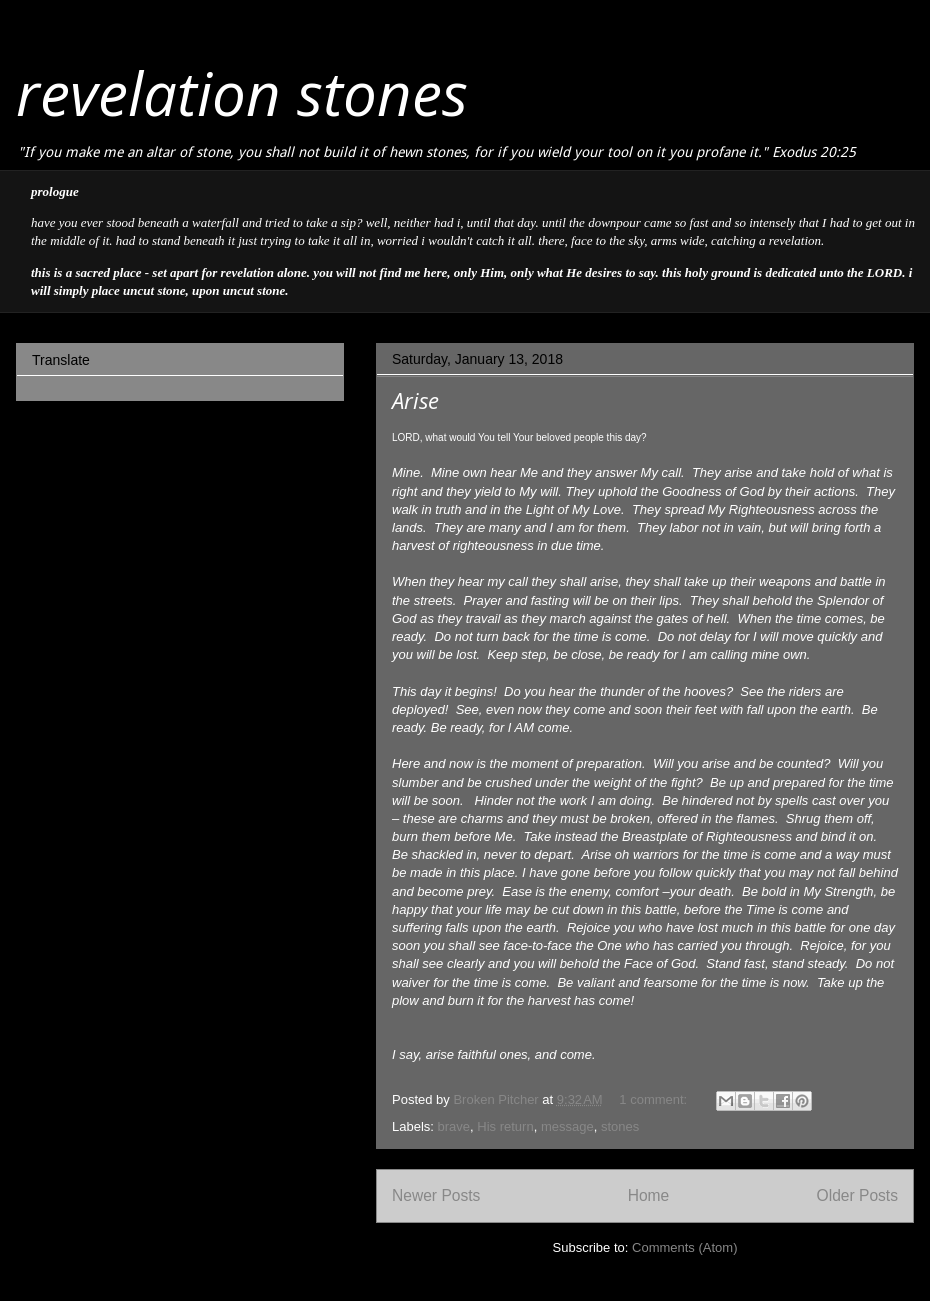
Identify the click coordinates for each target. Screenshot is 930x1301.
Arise (415, 400)
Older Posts (857, 1195)
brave (454, 1126)
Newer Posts (436, 1195)
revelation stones (242, 93)
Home (649, 1195)
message (567, 1126)
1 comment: (655, 1099)
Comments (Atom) (684, 1247)
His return (505, 1126)
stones (620, 1126)
